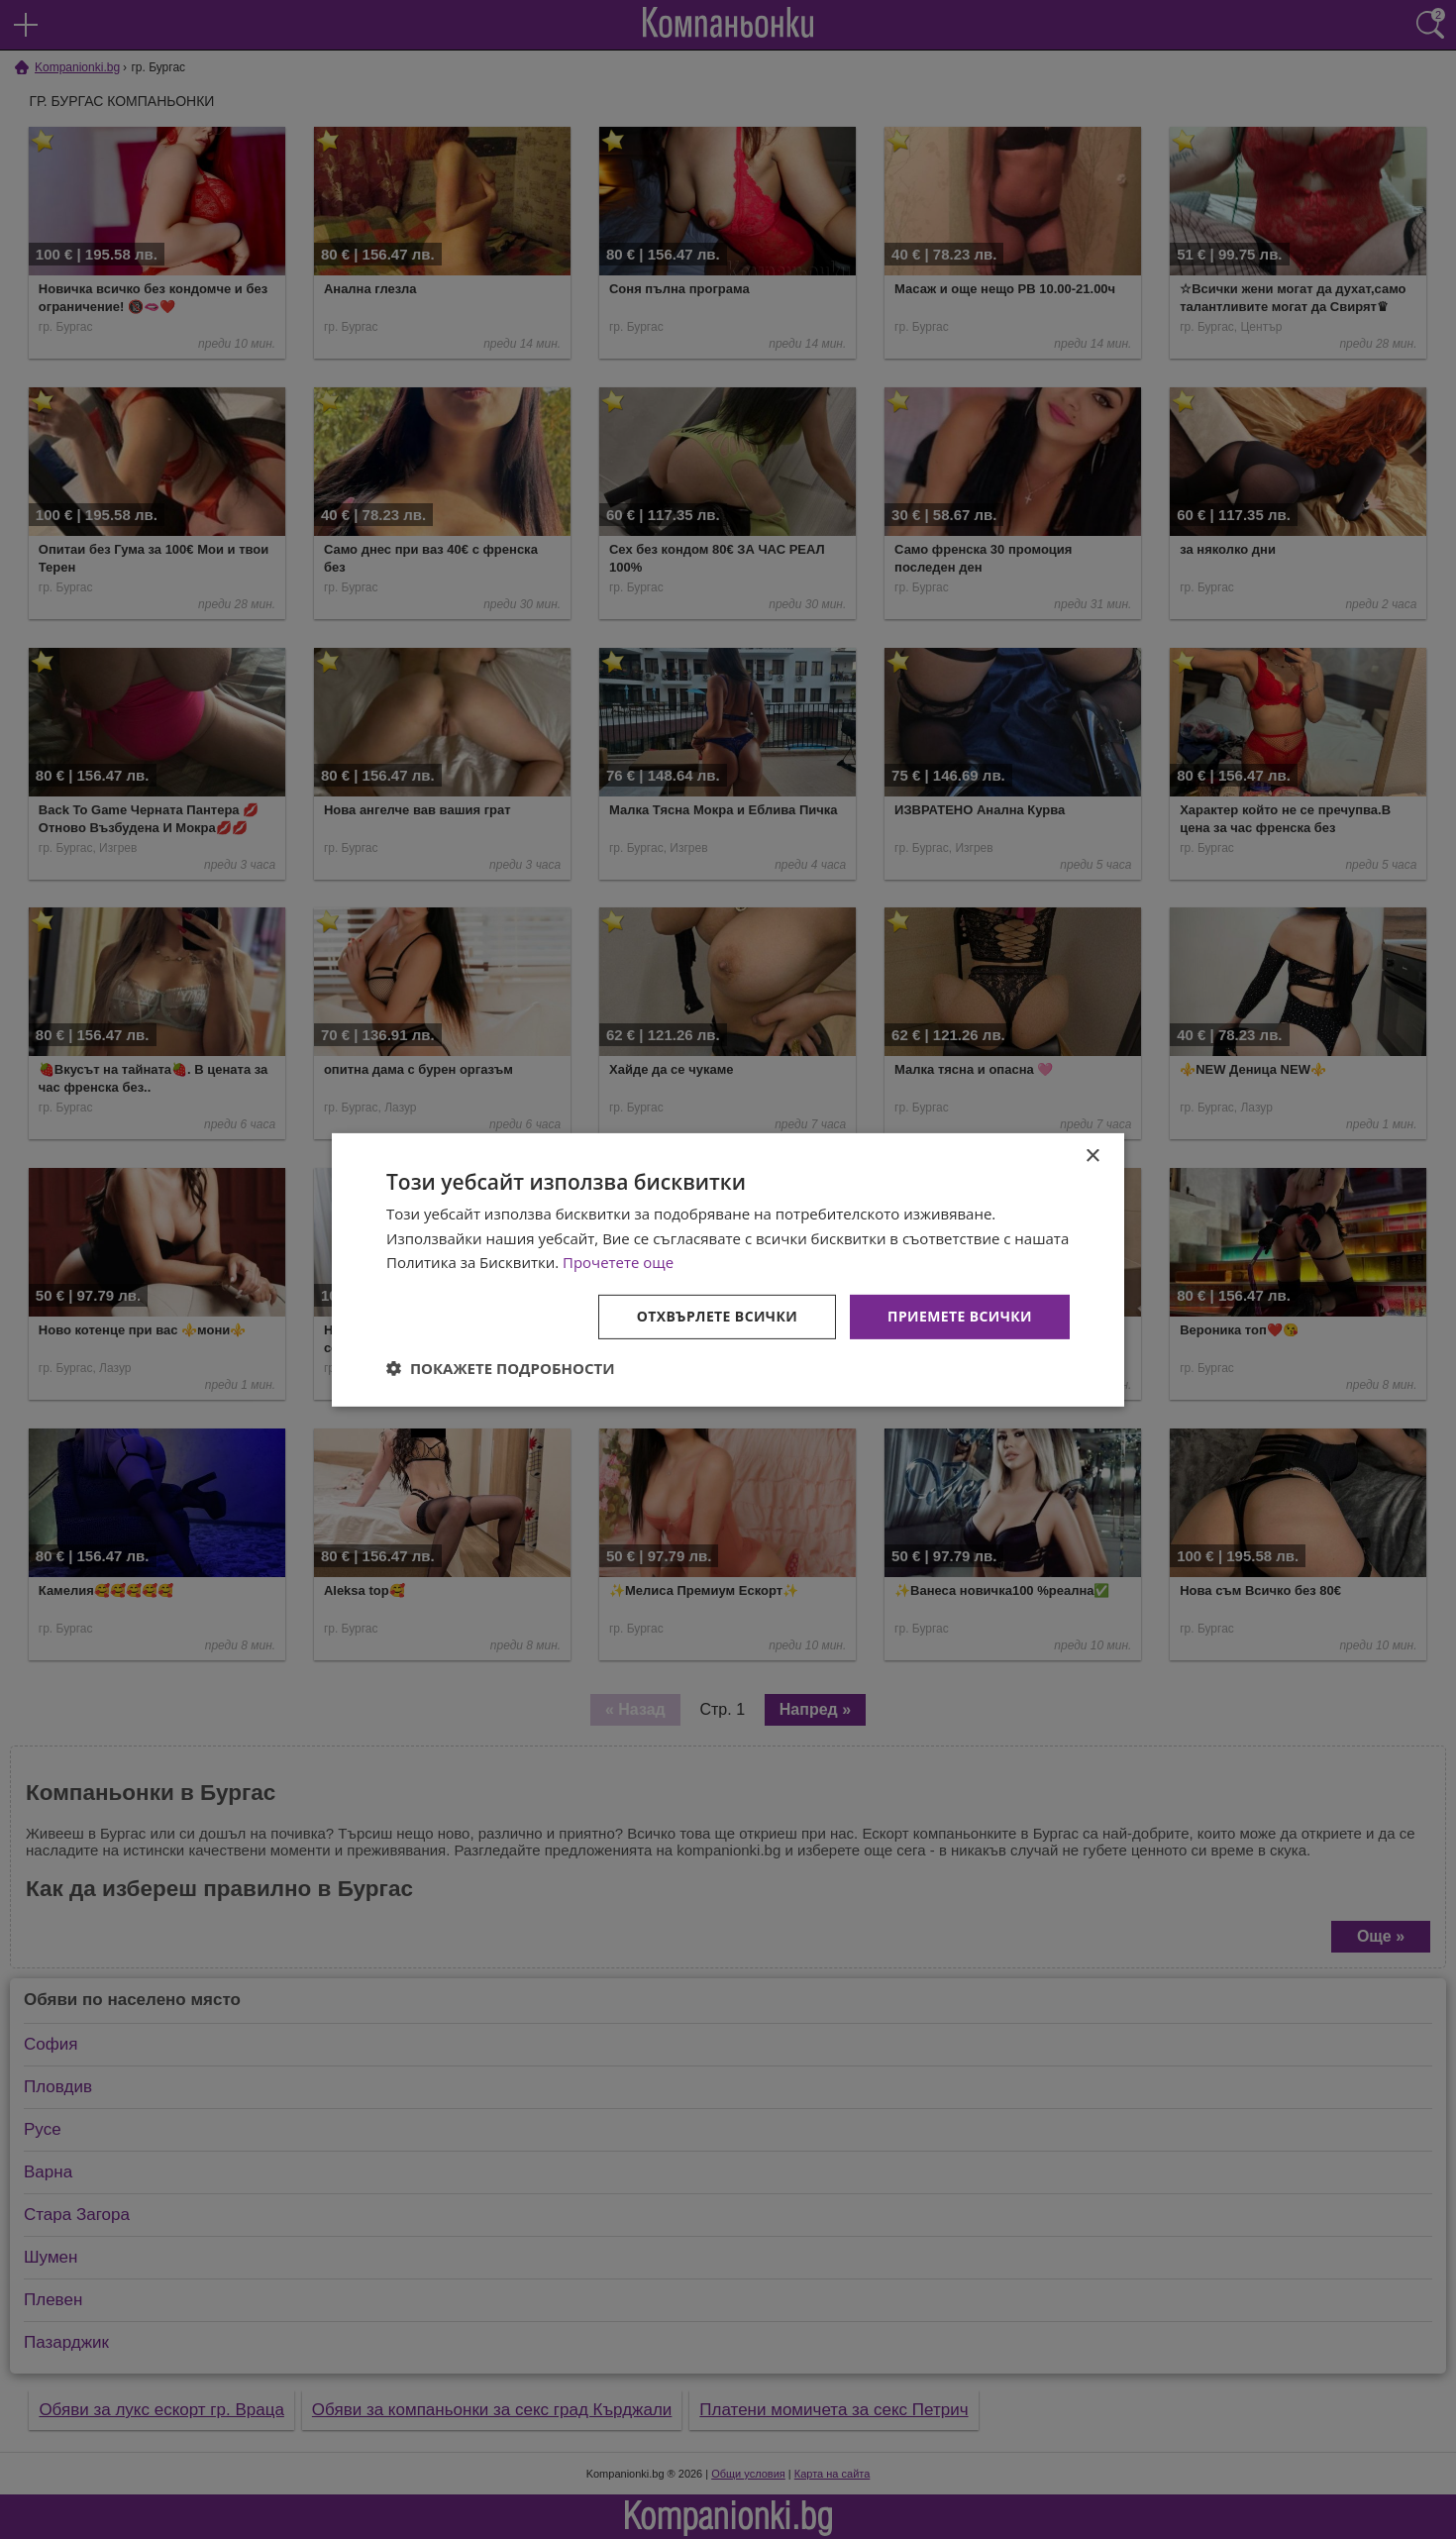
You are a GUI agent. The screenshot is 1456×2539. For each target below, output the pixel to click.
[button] (500, 1368)
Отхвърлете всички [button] (716, 1316)
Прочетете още (618, 1262)
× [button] (1092, 1155)
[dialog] (728, 1269)
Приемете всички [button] (959, 1316)
